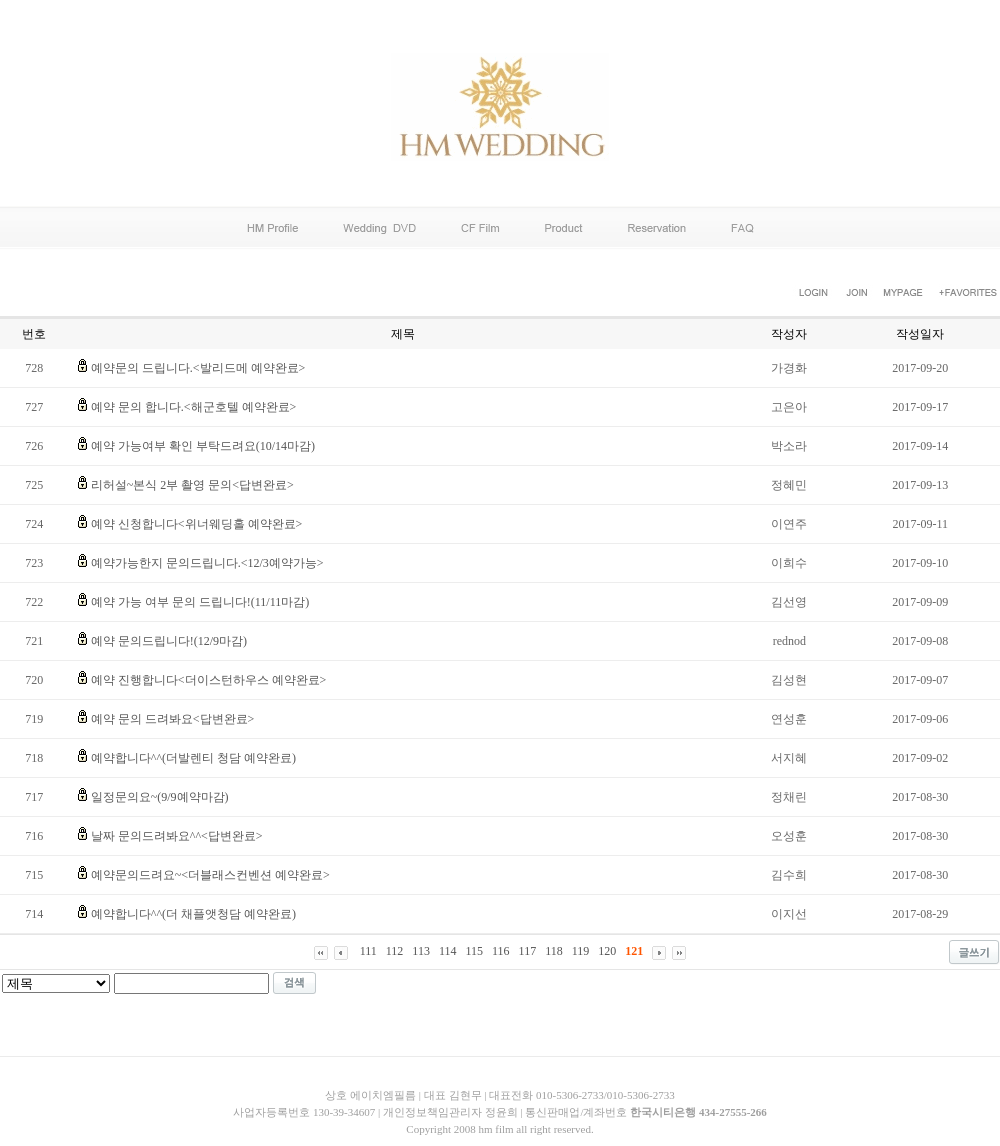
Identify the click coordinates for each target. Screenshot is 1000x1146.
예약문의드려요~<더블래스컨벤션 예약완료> (210, 875)
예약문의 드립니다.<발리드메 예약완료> (198, 368)
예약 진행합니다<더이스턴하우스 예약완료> (209, 680)
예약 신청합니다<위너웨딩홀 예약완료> (197, 524)
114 (448, 951)
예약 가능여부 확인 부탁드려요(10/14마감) (203, 446)
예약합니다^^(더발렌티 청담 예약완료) (193, 758)
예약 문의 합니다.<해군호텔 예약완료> (194, 407)
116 (501, 951)
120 (607, 951)
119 (581, 951)
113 (421, 951)
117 (528, 951)
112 (395, 951)
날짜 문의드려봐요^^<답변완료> (177, 836)
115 (474, 951)
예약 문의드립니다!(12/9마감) (169, 641)
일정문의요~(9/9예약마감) (160, 797)
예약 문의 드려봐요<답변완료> (173, 719)
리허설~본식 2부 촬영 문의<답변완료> (192, 485)
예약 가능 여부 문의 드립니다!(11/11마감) (200, 602)
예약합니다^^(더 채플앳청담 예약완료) (193, 914)
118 (554, 951)
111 (368, 951)
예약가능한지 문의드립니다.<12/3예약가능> (207, 563)
